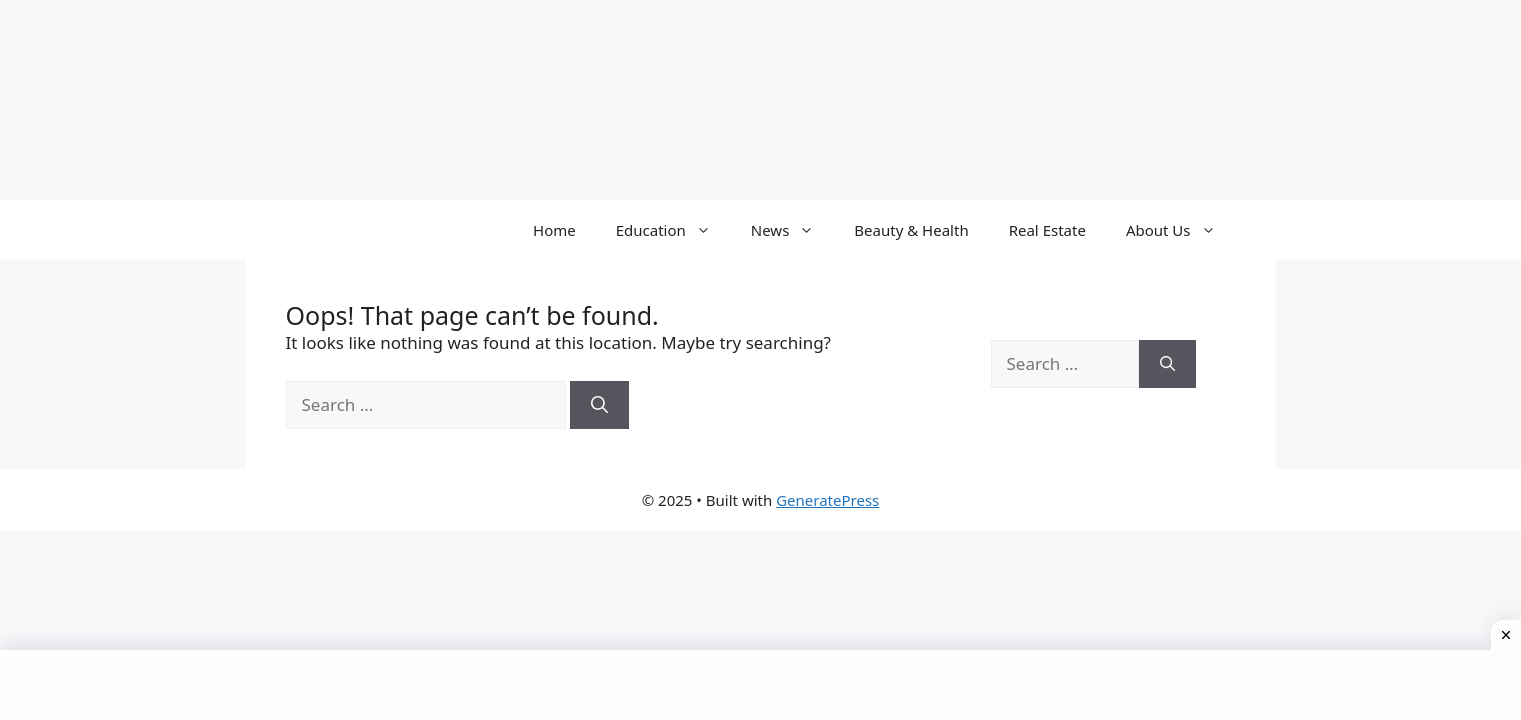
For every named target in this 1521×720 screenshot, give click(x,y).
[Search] (599, 405)
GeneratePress (827, 500)
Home (554, 230)
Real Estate (1047, 230)
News (793, 230)
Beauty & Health (911, 230)
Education (673, 230)
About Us (1181, 230)
